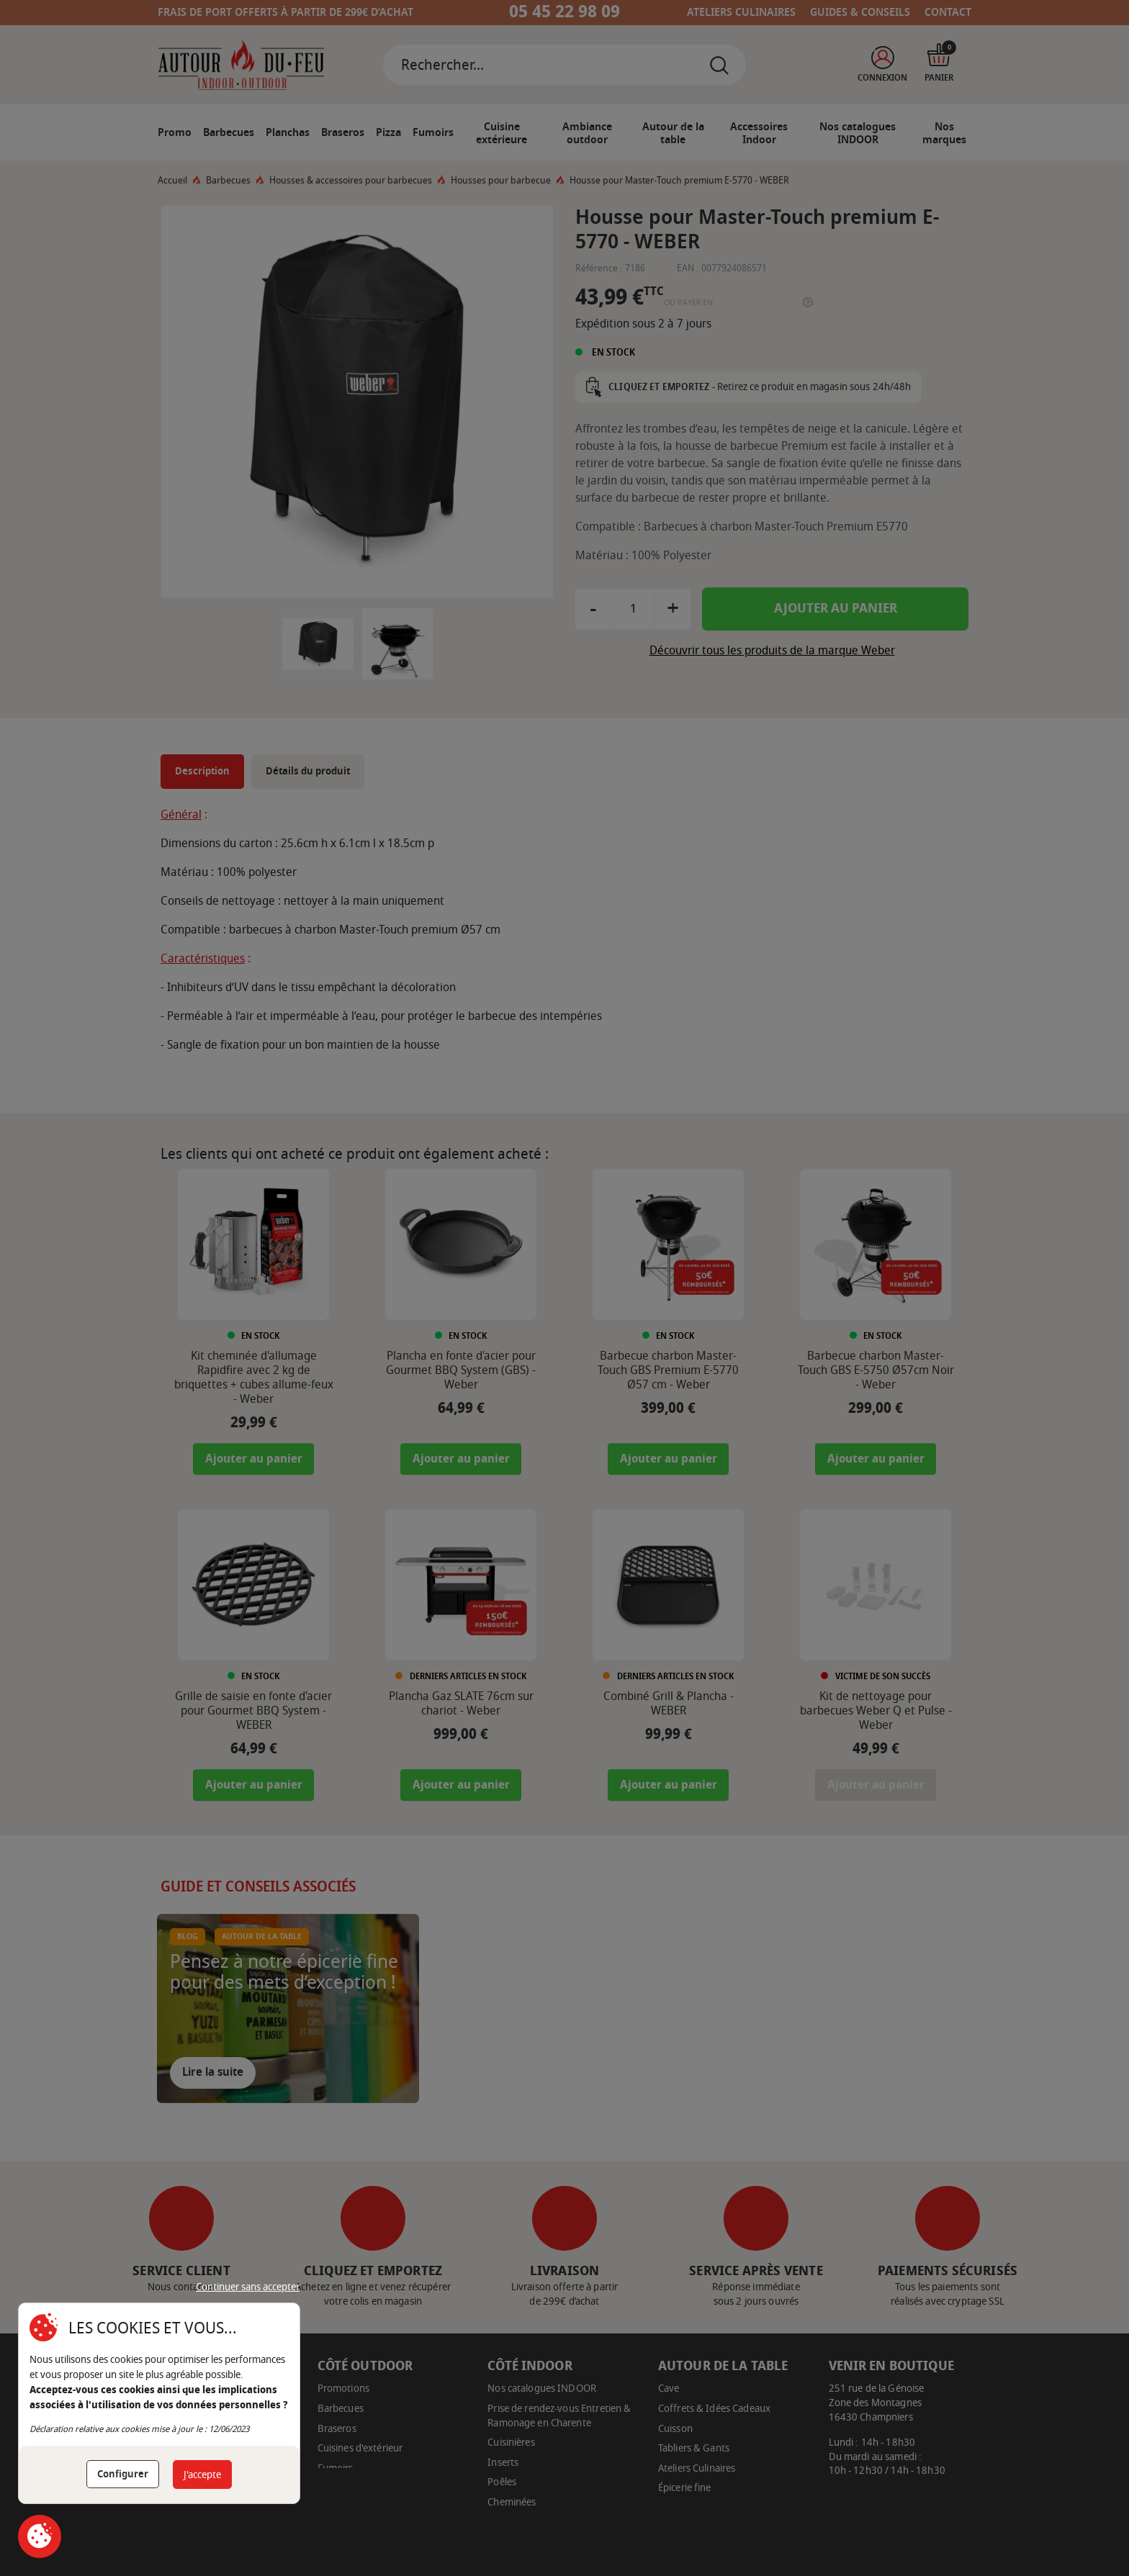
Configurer (122, 2474)
